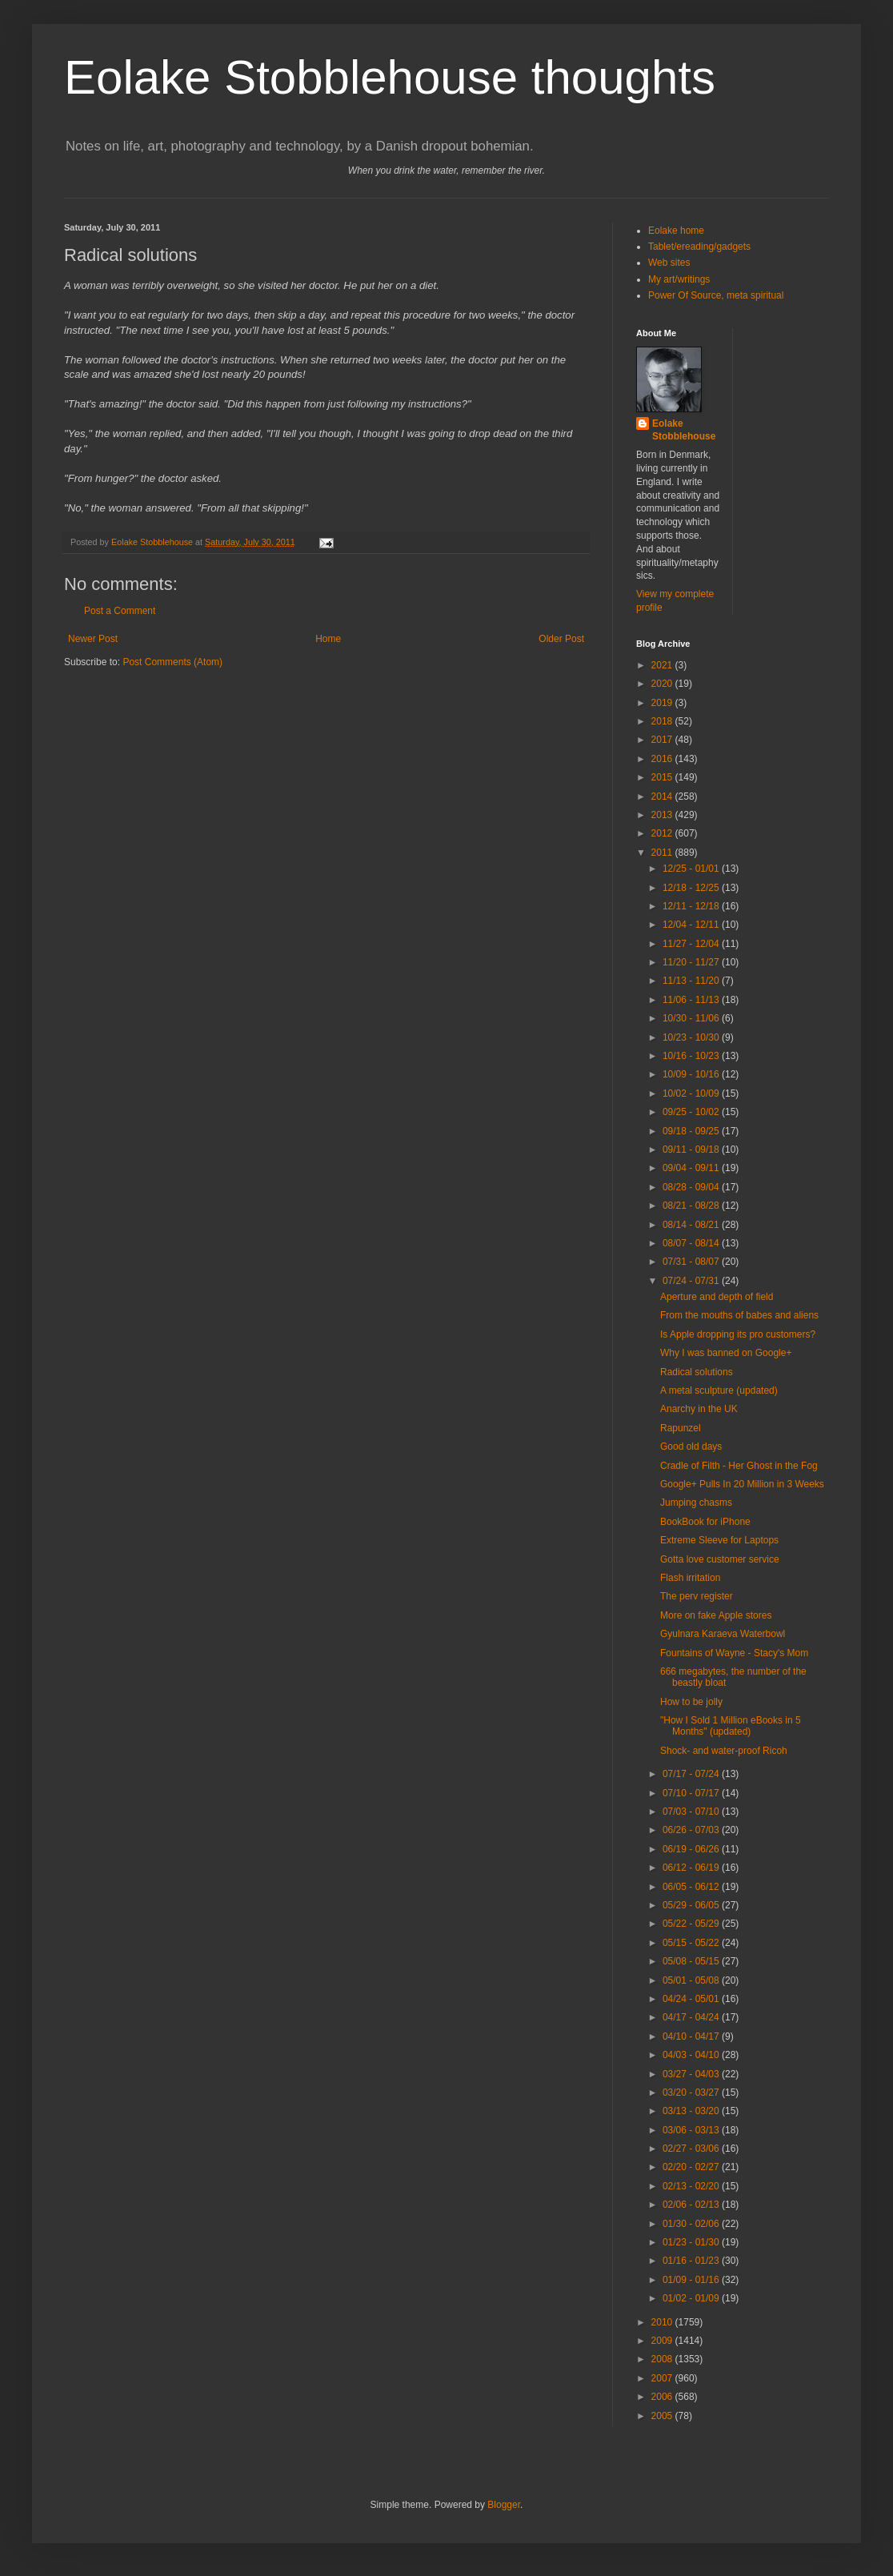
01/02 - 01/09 (692, 2298)
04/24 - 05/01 (692, 1998)
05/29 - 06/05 (692, 1905)
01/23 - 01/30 (692, 2242)
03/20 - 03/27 (692, 2092)
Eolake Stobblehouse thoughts (389, 77)
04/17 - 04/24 (692, 2017)
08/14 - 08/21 (692, 1224)
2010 (663, 2322)
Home (328, 638)
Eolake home (676, 230)
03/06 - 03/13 (692, 2130)
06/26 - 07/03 (692, 1830)
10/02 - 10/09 (692, 1093)
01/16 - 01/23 (692, 2260)
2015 (663, 777)
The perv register (696, 1596)
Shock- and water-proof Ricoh (723, 1750)
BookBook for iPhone (705, 1521)
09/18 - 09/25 (692, 1131)
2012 (663, 833)
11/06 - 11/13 (692, 999)
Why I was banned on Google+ (725, 1352)
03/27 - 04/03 (692, 2074)
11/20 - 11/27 (692, 962)
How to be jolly (691, 1701)
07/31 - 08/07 (692, 1261)
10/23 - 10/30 (692, 1037)
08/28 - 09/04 (692, 1187)
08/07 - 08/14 (692, 1243)
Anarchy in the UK (699, 1408)
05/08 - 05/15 (692, 1961)
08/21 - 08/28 (692, 1205)
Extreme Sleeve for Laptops (719, 1540)
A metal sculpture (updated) (719, 1390)
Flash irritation (690, 1577)
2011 (663, 852)
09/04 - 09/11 (692, 1168)
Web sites (669, 262)
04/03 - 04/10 (692, 2054)
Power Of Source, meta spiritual (715, 295)
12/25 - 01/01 (692, 868)
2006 (663, 2396)
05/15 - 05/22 (692, 1942)
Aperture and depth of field (716, 1296)
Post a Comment (119, 610)
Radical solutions (696, 1372)
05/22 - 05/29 (692, 1923)
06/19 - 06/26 (692, 1849)
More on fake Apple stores (715, 1615)
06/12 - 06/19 (692, 1867)
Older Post (561, 638)
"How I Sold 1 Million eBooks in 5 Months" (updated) (730, 1726)
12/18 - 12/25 (692, 887)
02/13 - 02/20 (692, 2186)
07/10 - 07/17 (692, 1793)
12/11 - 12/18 (692, 906)
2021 (663, 665)
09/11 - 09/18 (692, 1149)
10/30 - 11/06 (692, 1018)
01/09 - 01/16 (692, 2279)
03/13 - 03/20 (692, 2111)
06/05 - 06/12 (692, 1886)
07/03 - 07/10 (692, 1811)
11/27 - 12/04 (692, 943)
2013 (663, 815)
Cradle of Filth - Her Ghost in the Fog (739, 1465)
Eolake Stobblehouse (683, 430)
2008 (663, 2359)
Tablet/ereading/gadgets (699, 246)
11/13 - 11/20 (692, 980)
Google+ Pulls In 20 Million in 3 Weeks (742, 1484)
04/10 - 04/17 (692, 2036)
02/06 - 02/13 (692, 2204)
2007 (663, 2378)
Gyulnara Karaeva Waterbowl (722, 1633)
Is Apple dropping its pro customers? (737, 1334)
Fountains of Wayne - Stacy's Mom (734, 1653)
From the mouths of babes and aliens (739, 1315)
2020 (663, 683)
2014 (663, 796)
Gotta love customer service (719, 1559)
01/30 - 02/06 (692, 2223)
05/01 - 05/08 (692, 1980)
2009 (663, 2340)
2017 (663, 739)
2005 (663, 2416)
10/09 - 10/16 (692, 1074)
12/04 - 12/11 (692, 924)
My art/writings (679, 279)
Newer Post (93, 638)
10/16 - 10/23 (692, 1055)
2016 (663, 758)
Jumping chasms (696, 1502)
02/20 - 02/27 (692, 2167)
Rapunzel (680, 1428)
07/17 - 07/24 (692, 1774)
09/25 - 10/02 (692, 1111)
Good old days (691, 1446)
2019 (663, 702)
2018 (663, 721)
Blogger (503, 2504)
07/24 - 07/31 (692, 1280)
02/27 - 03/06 (692, 2148)
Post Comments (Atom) (172, 662)
